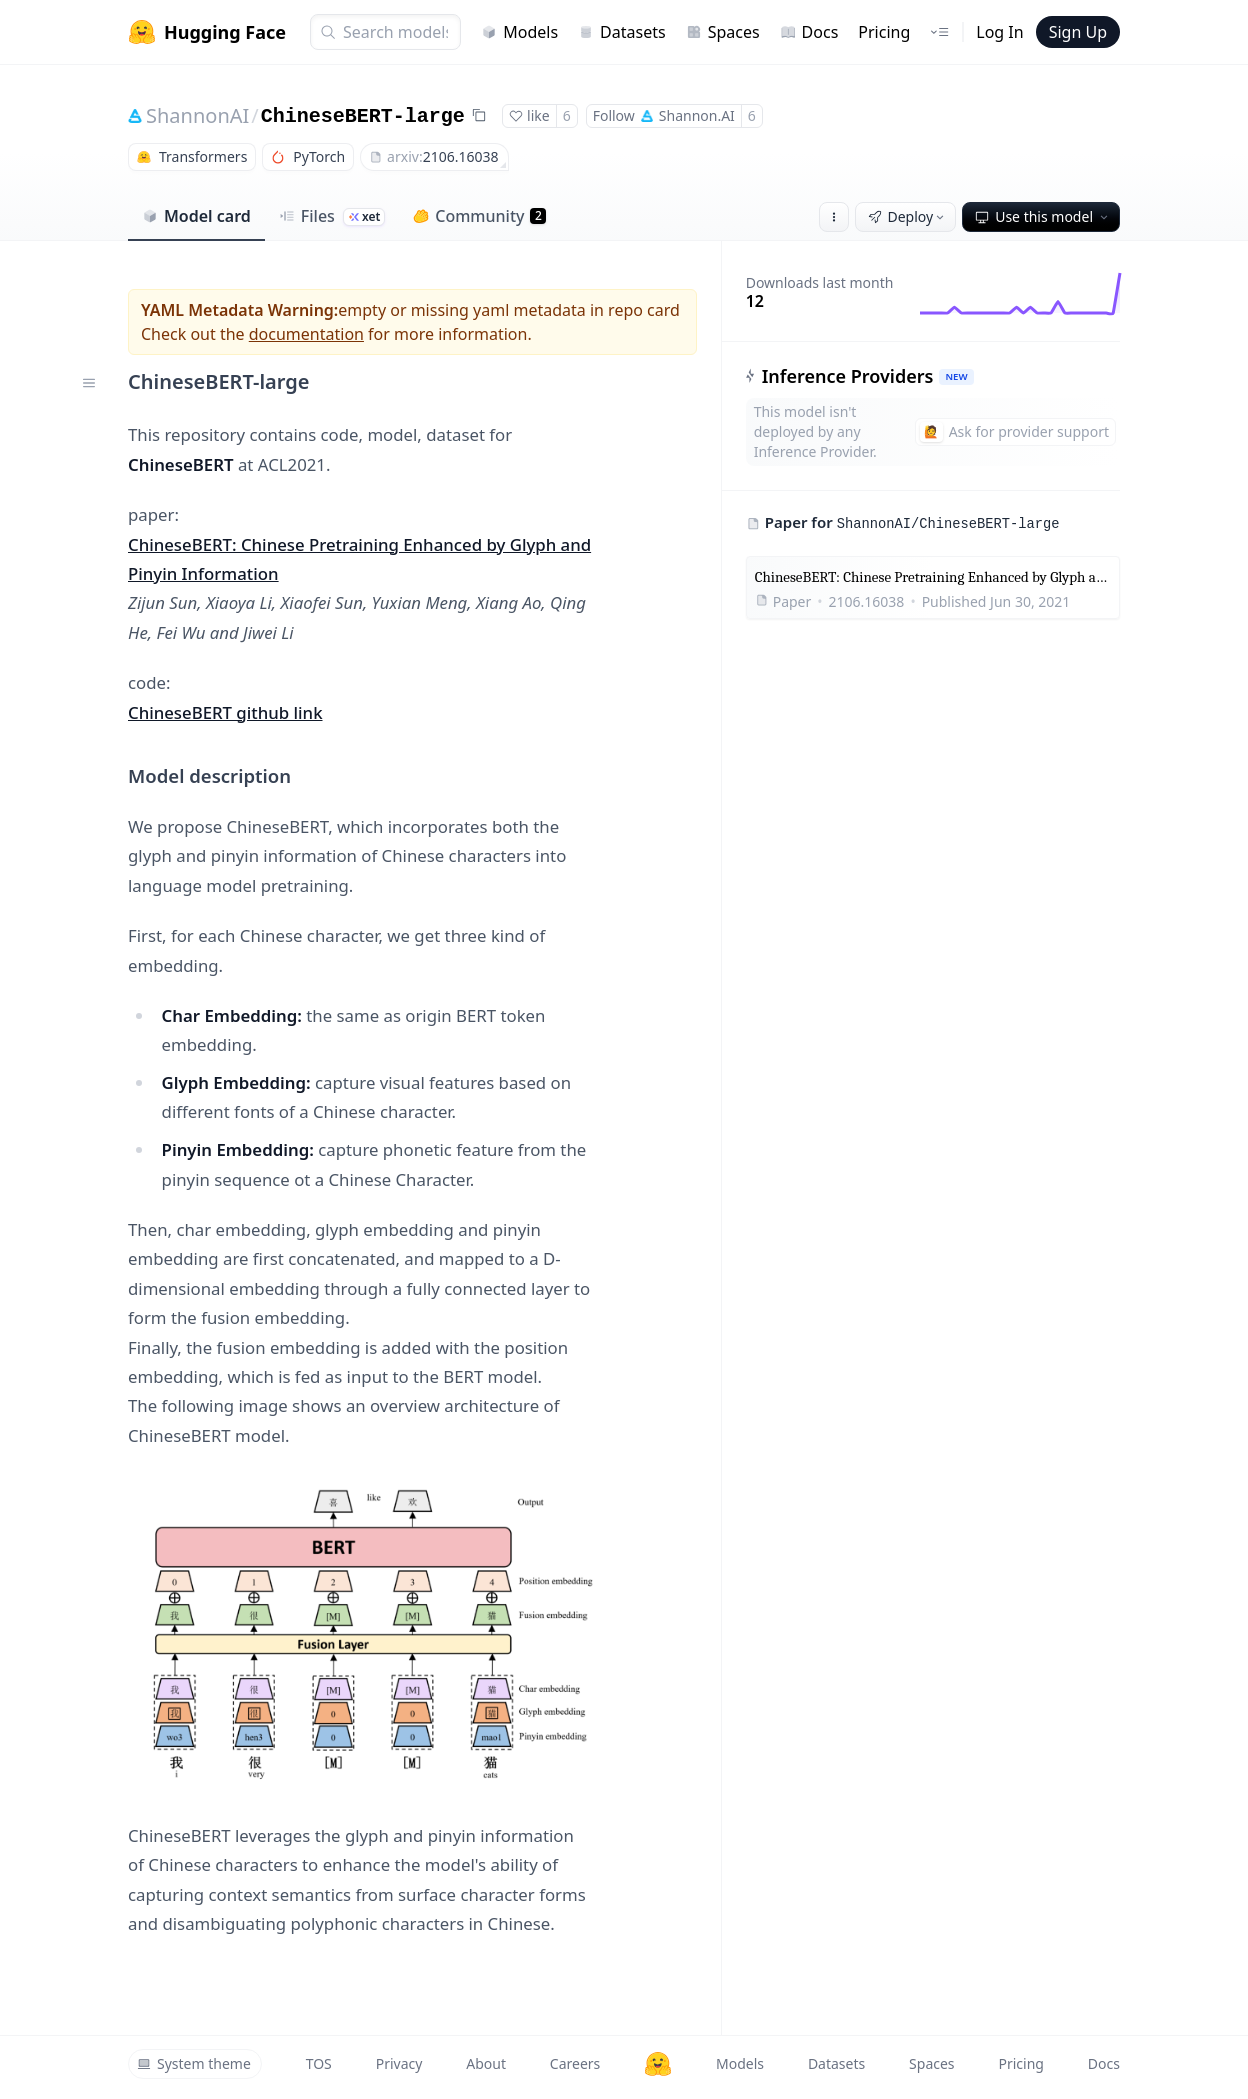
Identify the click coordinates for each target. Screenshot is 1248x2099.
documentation (306, 334)
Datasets (622, 32)
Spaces (723, 32)
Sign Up (1078, 32)
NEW (956, 376)
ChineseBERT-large (363, 116)
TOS (319, 2063)
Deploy (908, 216)
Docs (809, 32)
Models (519, 32)
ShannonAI (197, 115)
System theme (194, 2063)
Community (479, 216)
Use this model (1043, 216)
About (486, 2063)
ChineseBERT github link (225, 712)
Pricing (884, 32)
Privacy (399, 2063)
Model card (196, 216)
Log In (999, 32)
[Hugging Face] (658, 2064)
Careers (575, 2063)
